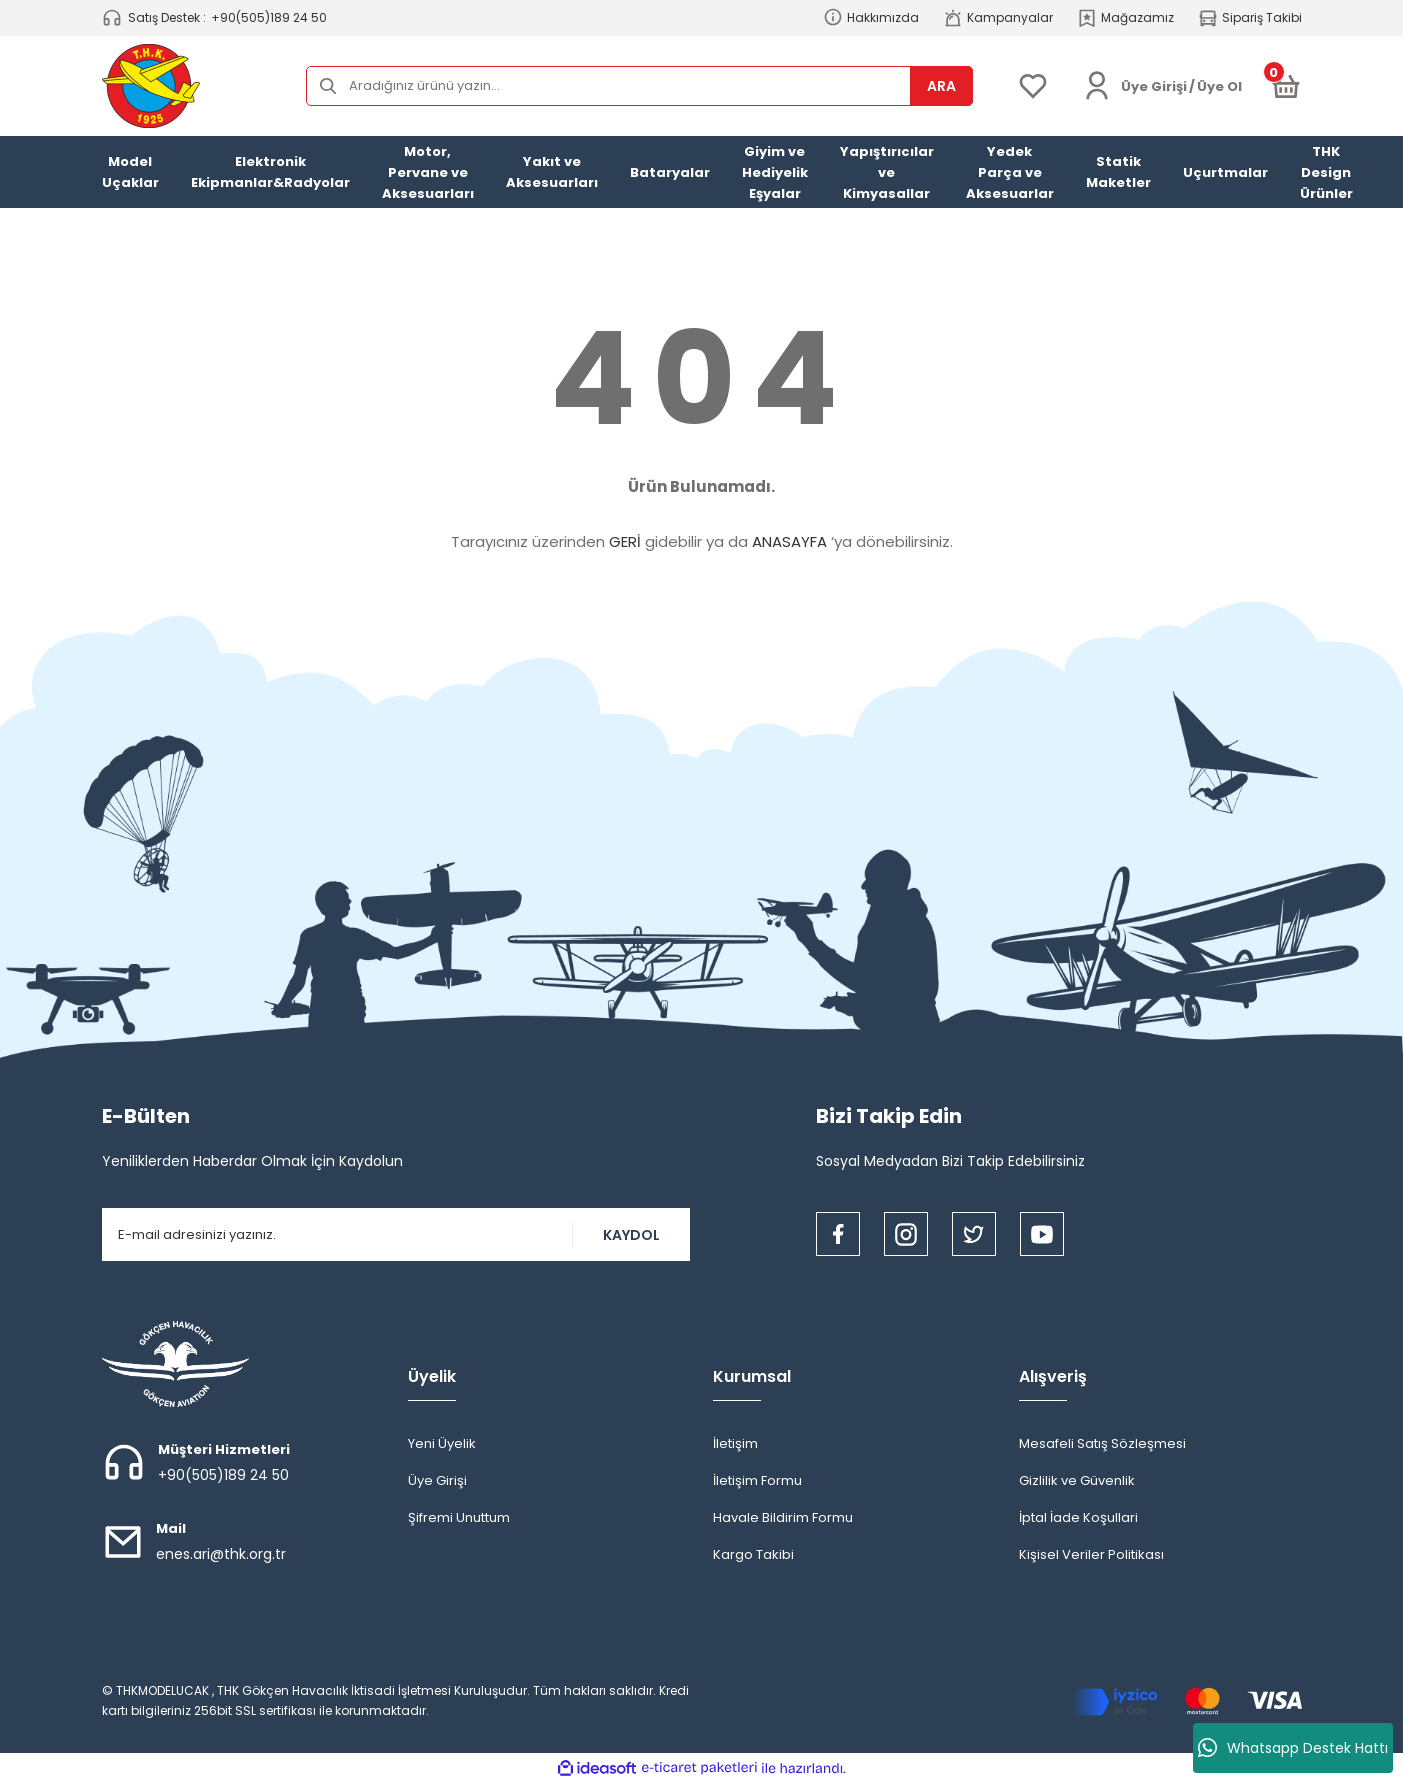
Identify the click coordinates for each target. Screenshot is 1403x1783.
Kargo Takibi (753, 1554)
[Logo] (151, 86)
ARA (941, 86)
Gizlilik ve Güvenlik (1077, 1480)
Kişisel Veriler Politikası (1091, 1554)
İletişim (735, 1443)
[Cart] (1286, 86)
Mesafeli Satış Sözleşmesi (1102, 1443)
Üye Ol (1219, 86)
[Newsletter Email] (396, 1234)
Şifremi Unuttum (459, 1517)
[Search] (639, 86)
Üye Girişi (437, 1480)
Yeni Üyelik (442, 1443)
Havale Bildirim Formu (783, 1517)
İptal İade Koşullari (1078, 1517)
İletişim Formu (757, 1480)
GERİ (625, 541)
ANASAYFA (789, 541)
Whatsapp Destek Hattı (1293, 1748)
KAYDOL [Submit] (631, 1235)
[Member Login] (1097, 86)
